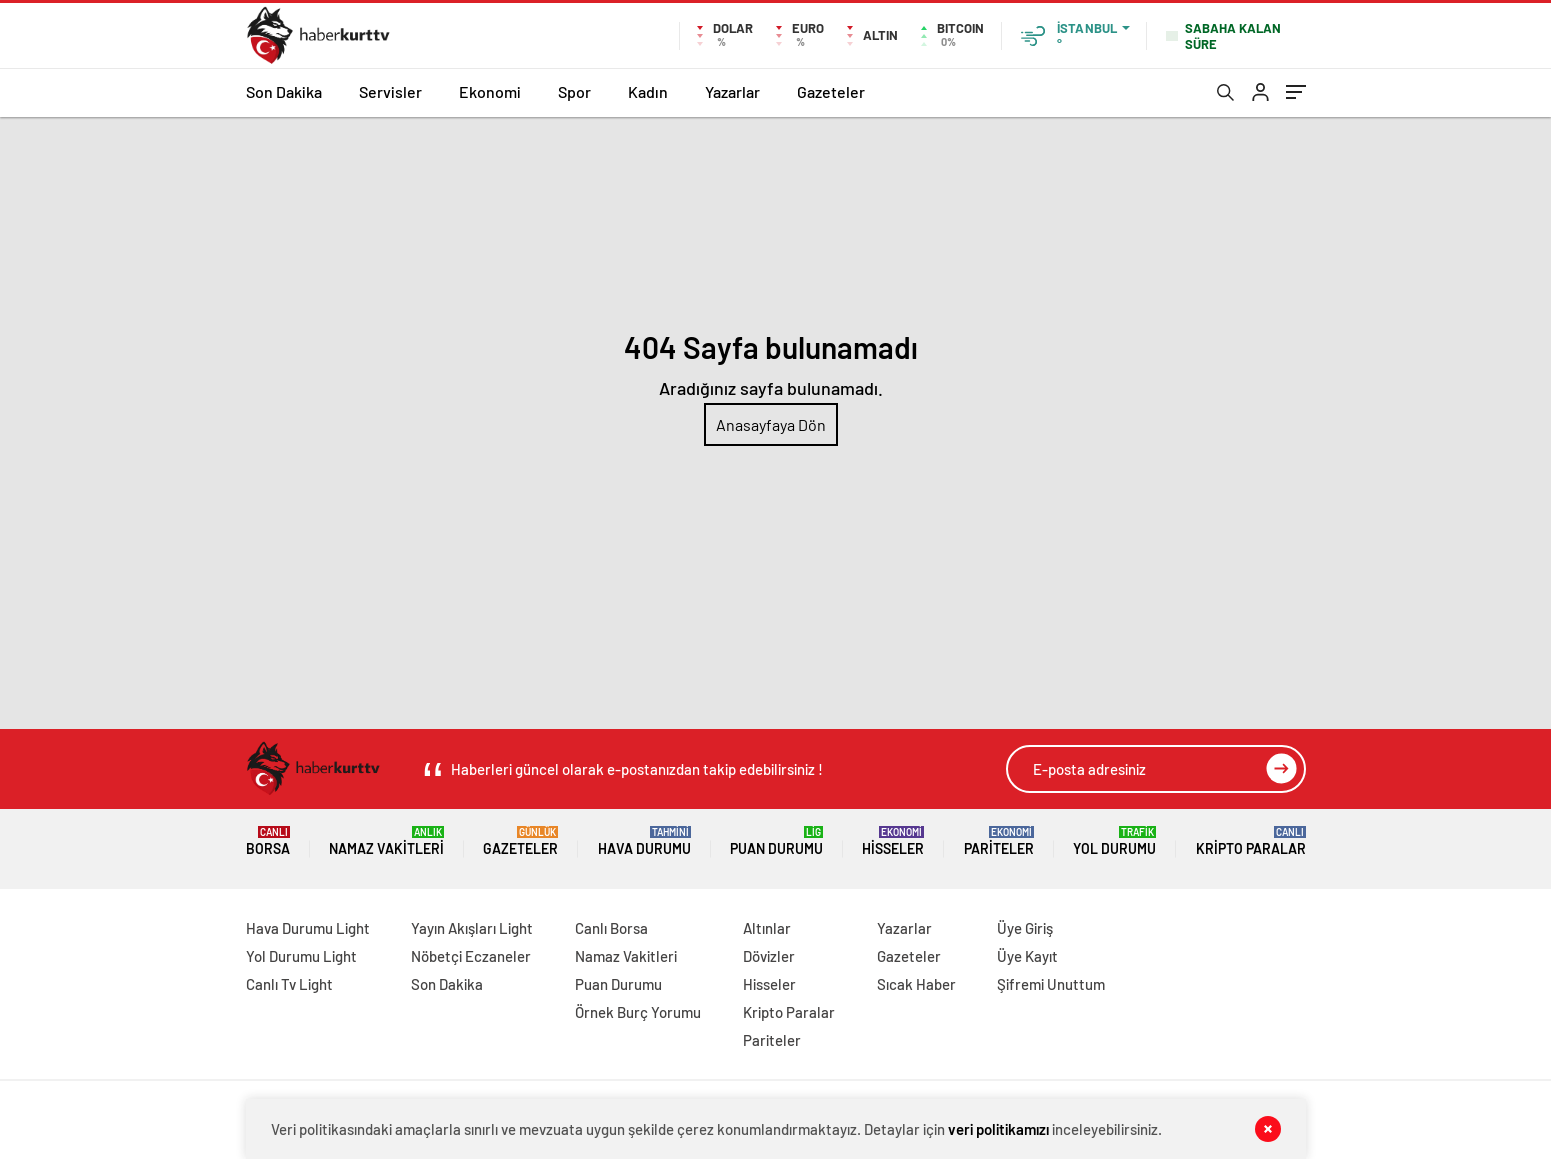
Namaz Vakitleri (386, 841)
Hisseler (893, 841)
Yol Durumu (1114, 841)
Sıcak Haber (916, 984)
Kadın (648, 91)
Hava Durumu (644, 841)
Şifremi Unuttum (1051, 984)
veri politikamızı (998, 1129)
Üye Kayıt (1027, 956)
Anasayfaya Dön (771, 424)
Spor (574, 91)
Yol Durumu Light (301, 956)
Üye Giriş (1025, 928)
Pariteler (999, 841)
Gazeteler (831, 91)
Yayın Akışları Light (472, 928)
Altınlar (767, 928)
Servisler (390, 91)
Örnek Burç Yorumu (638, 1012)
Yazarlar (732, 91)
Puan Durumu (776, 841)
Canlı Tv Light (289, 984)
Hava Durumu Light (308, 928)
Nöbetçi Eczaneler (471, 956)
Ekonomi (490, 91)
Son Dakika (284, 91)
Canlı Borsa (611, 928)
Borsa (268, 841)
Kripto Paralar (1251, 841)
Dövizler (769, 956)
